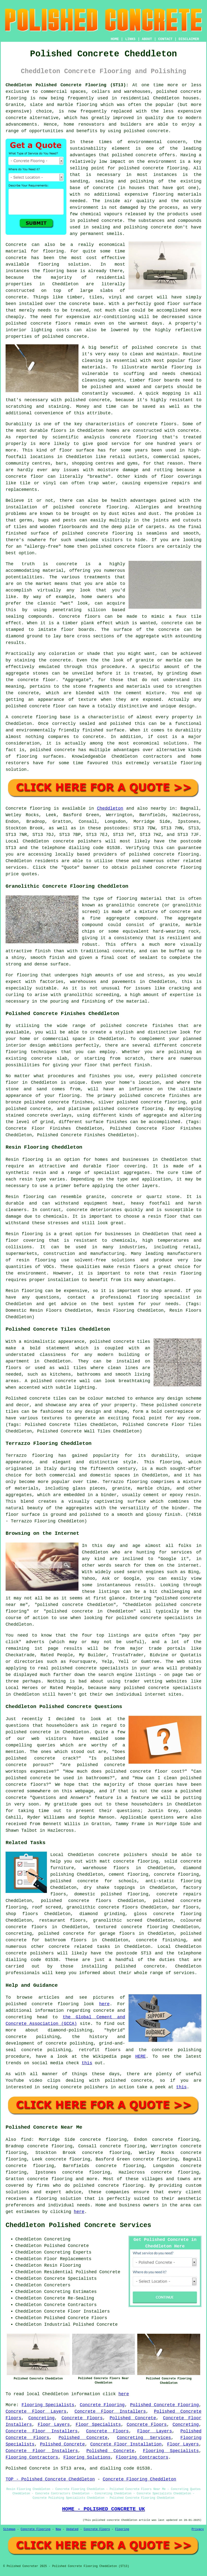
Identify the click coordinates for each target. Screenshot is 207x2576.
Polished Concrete (133, 2418)
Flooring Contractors (32, 2457)
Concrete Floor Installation (126, 2444)
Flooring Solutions (87, 2457)
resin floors (133, 1266)
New (58, 2529)
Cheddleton (110, 808)
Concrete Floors (82, 2418)
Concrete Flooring (102, 2405)
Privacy (198, 2529)
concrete (163, 854)
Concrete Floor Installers (110, 2411)
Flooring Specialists (48, 2405)
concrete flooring (165, 168)
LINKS (130, 39)
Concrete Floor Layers (36, 2411)
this (87, 2063)
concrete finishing (161, 1940)
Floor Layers (54, 2424)
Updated (72, 2529)
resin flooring (182, 1273)
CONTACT (165, 39)
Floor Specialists (98, 2424)
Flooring (122, 2529)
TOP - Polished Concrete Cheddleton (50, 2479)
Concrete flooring (28, 808)
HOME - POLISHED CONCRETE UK (103, 2509)
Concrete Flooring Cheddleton (139, 2479)
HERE (140, 2056)
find (26, 2139)
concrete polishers (77, 841)
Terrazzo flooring (29, 1455)
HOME (115, 39)
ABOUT (147, 39)
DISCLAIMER (189, 39)
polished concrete (178, 91)
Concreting (41, 2418)
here (104, 2004)
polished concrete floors (76, 1900)
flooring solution (58, 2198)
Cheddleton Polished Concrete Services (78, 2225)
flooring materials (177, 194)
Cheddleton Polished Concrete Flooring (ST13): (67, 85)
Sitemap (9, 2529)
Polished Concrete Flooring (164, 2405)
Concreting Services (144, 2437)
